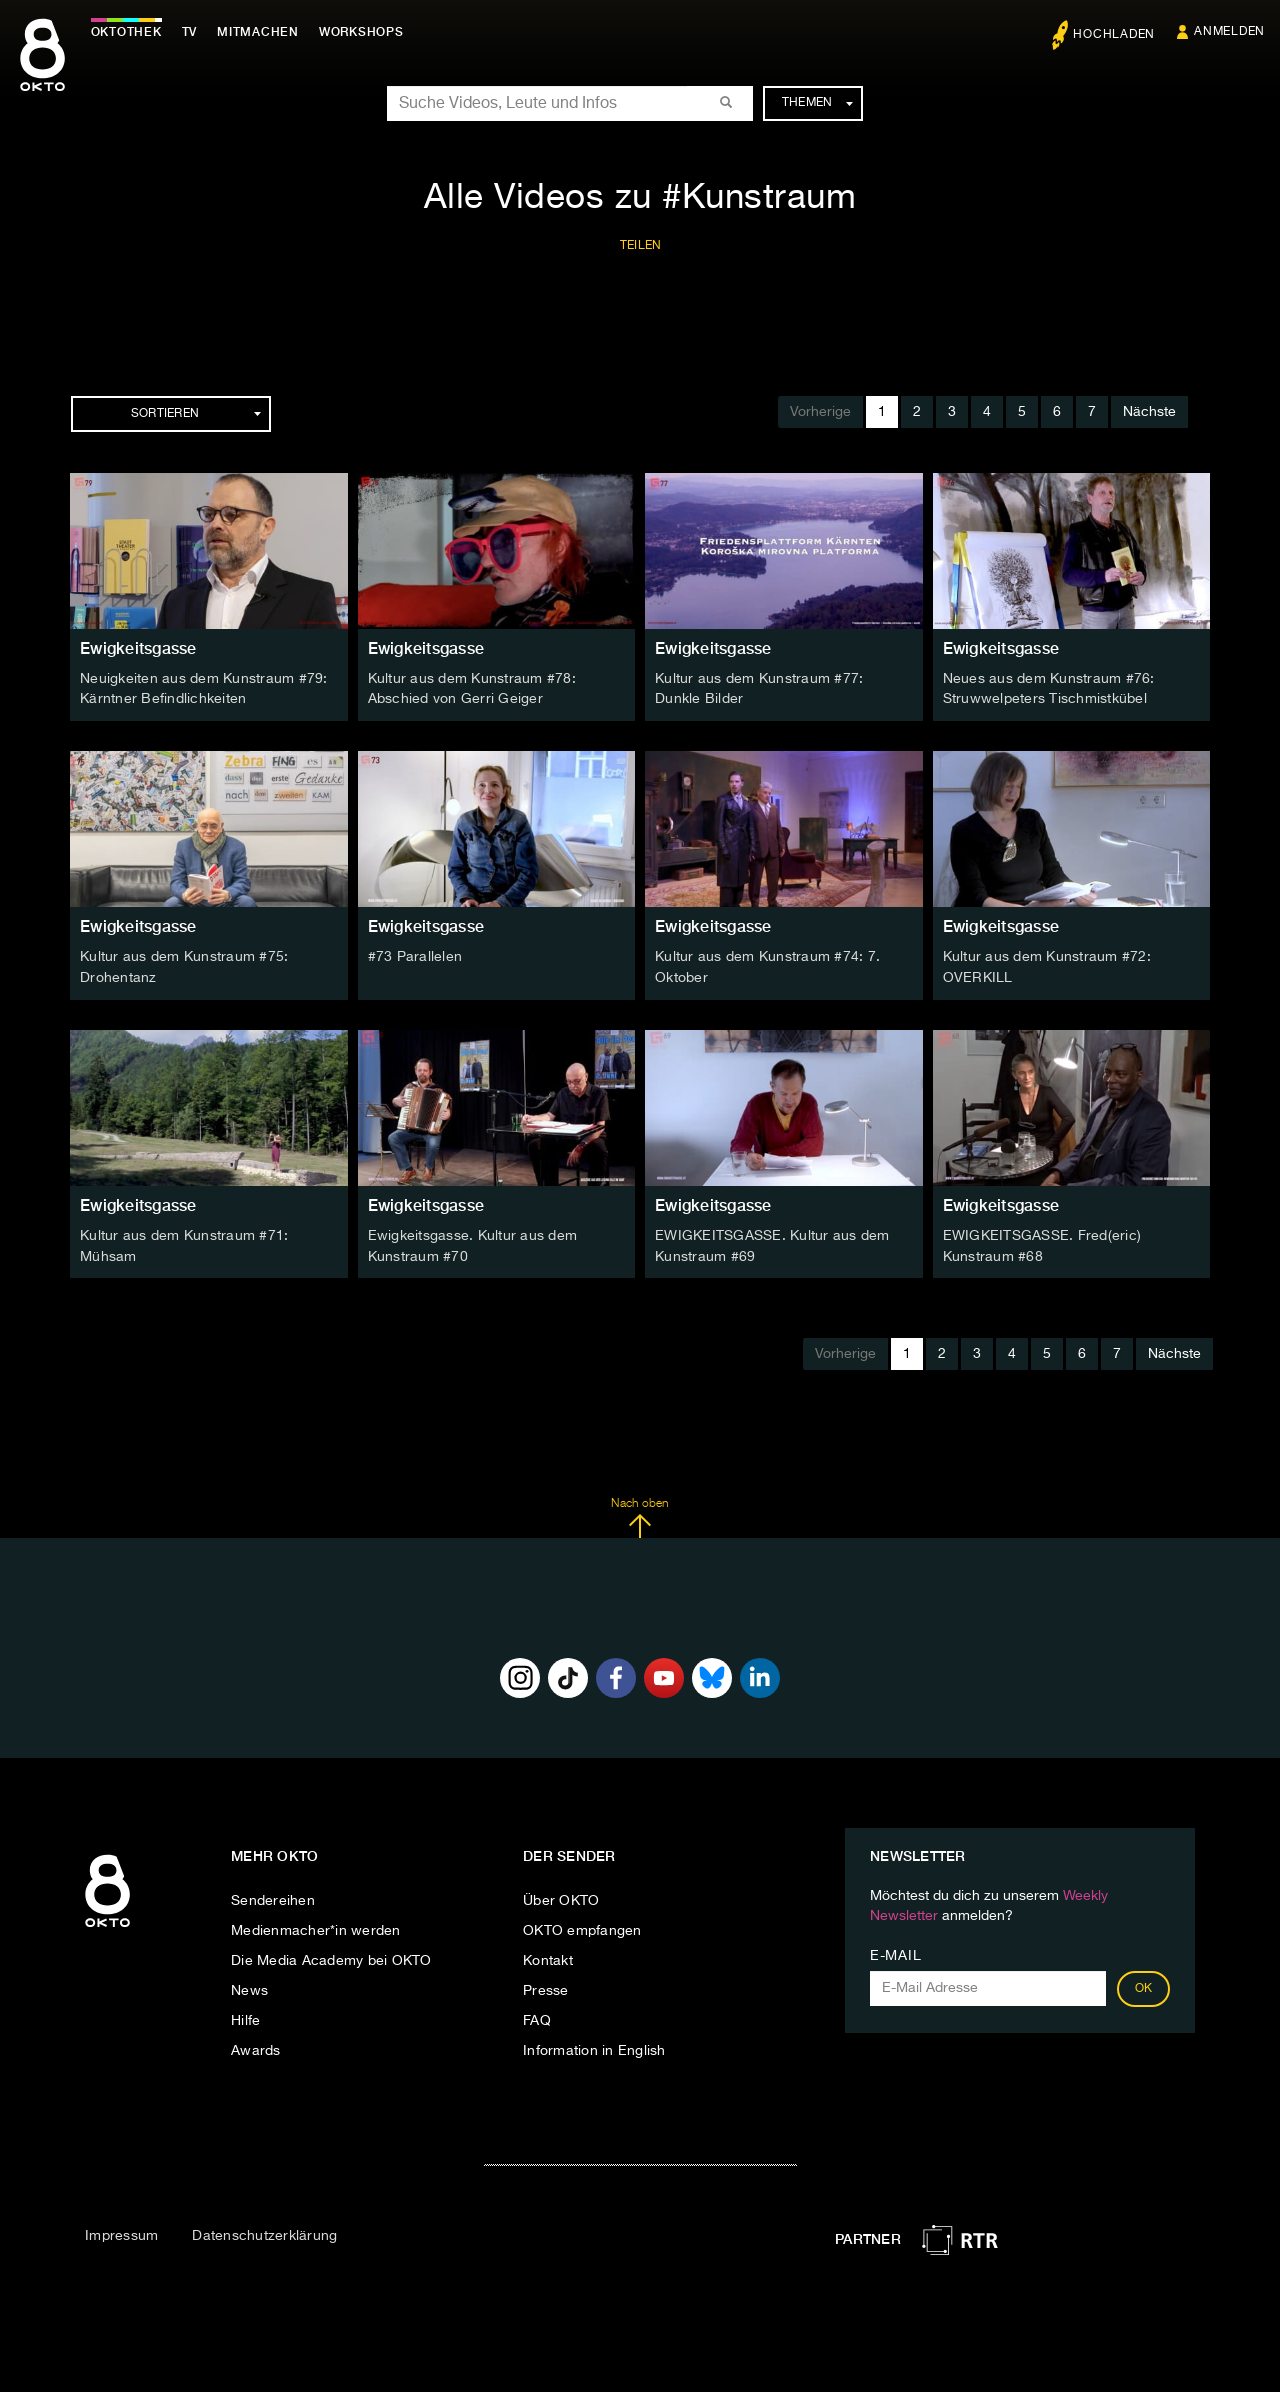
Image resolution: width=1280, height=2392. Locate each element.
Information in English (594, 2047)
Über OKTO (561, 1897)
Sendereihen (273, 1897)
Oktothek (130, 32)
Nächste (1149, 412)
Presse (546, 1987)
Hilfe (245, 2017)
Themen (817, 103)
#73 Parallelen (415, 956)
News (249, 1987)
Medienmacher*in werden (316, 1927)
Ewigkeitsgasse (138, 648)
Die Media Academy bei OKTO (331, 1957)
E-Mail (895, 1952)
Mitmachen (263, 32)
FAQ (537, 2017)
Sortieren (196, 414)
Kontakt (548, 1957)
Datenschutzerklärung (264, 2233)
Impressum (121, 2233)
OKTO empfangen (582, 1927)
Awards (256, 2047)
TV (194, 32)
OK (1144, 1985)
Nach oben (639, 1514)
